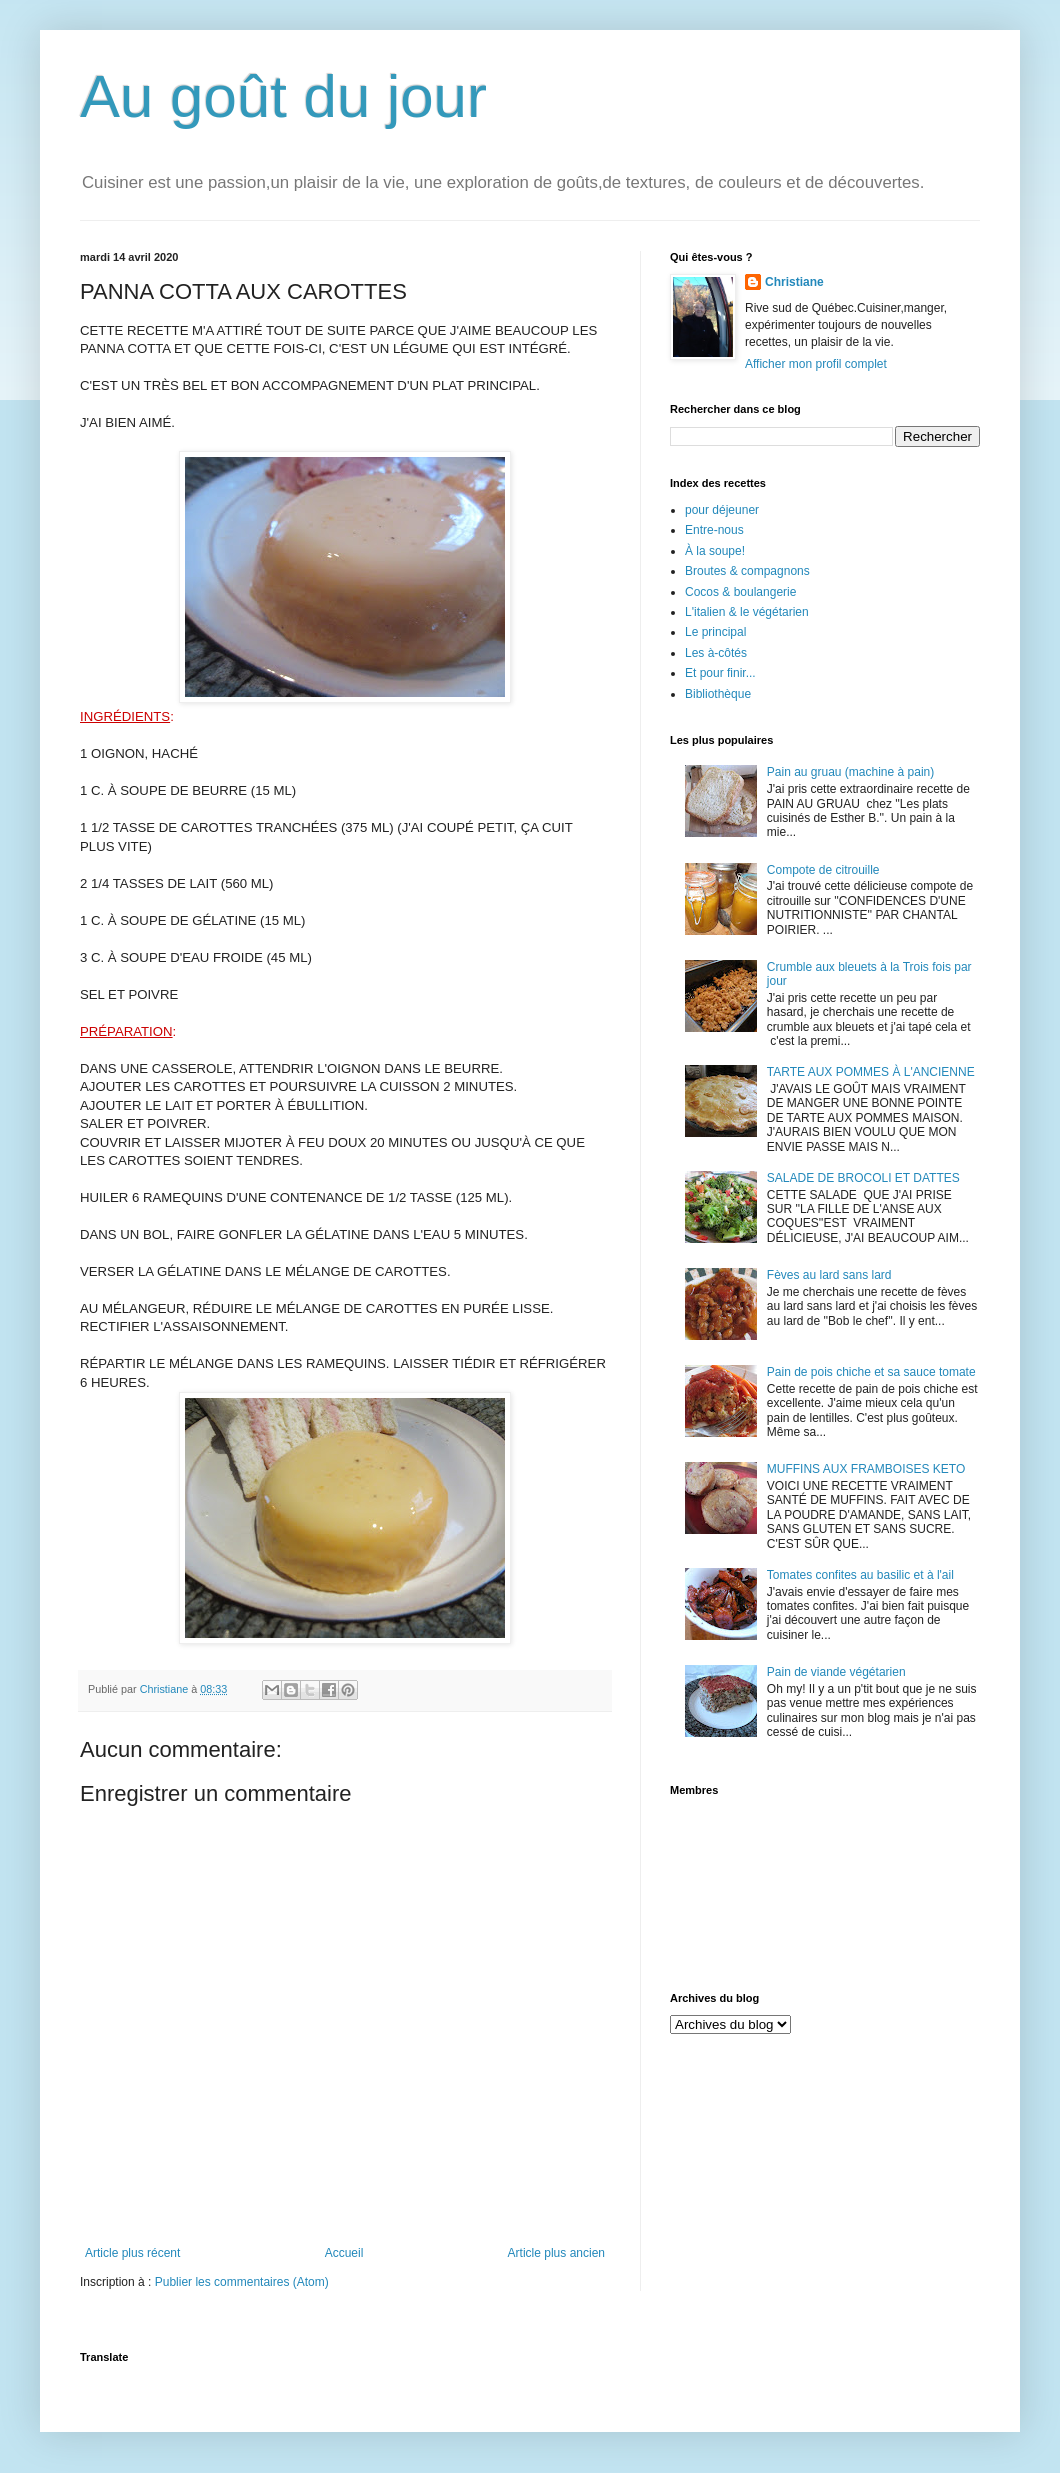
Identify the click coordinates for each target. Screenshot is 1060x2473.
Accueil (344, 2253)
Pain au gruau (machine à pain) (850, 772)
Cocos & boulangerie (740, 592)
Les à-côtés (716, 653)
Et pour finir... (720, 673)
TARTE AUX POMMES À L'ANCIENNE (871, 1072)
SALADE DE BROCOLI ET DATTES (863, 1178)
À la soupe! (715, 551)
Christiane (794, 282)
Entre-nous (714, 530)
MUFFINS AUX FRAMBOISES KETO (866, 1469)
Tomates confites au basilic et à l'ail (860, 1575)
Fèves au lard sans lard (829, 1275)
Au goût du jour (283, 96)
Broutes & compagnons (747, 571)
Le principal (715, 632)
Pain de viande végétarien (836, 1672)
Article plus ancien (556, 2253)
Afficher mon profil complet (816, 364)
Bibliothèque (718, 694)
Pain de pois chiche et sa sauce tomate (871, 1372)
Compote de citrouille (823, 870)
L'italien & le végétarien (747, 612)
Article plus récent (132, 2253)
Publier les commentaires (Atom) (242, 2282)
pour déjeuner (722, 510)
